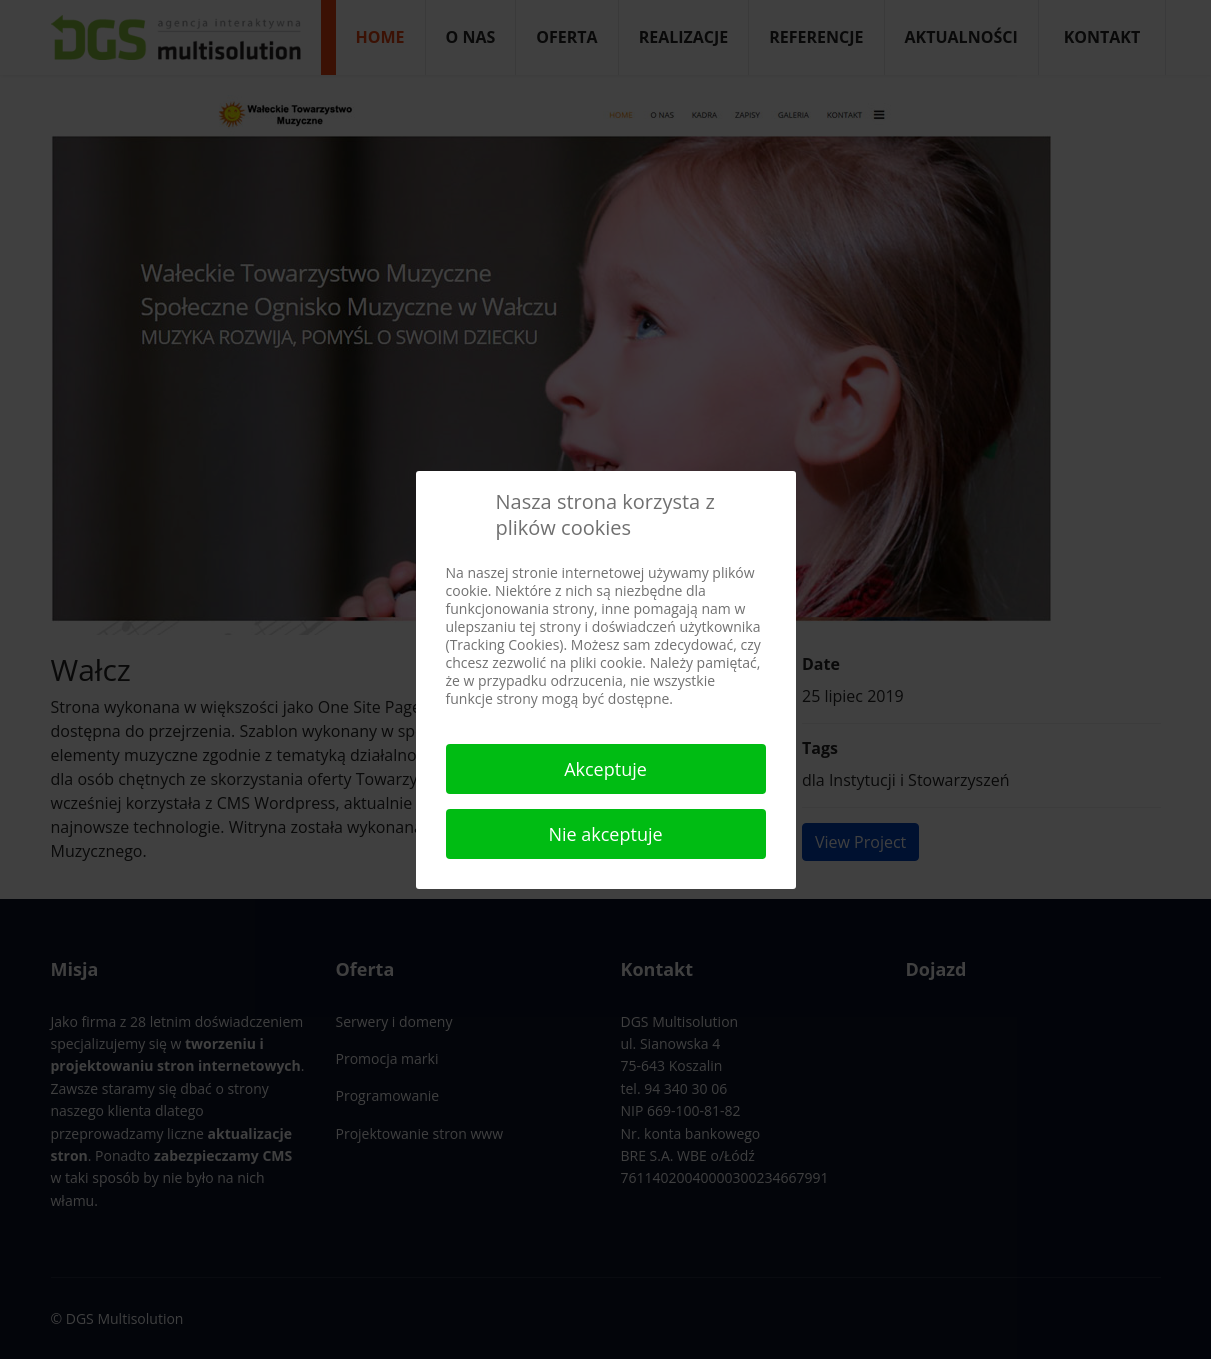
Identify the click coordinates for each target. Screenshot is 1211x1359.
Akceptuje (605, 769)
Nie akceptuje (605, 834)
